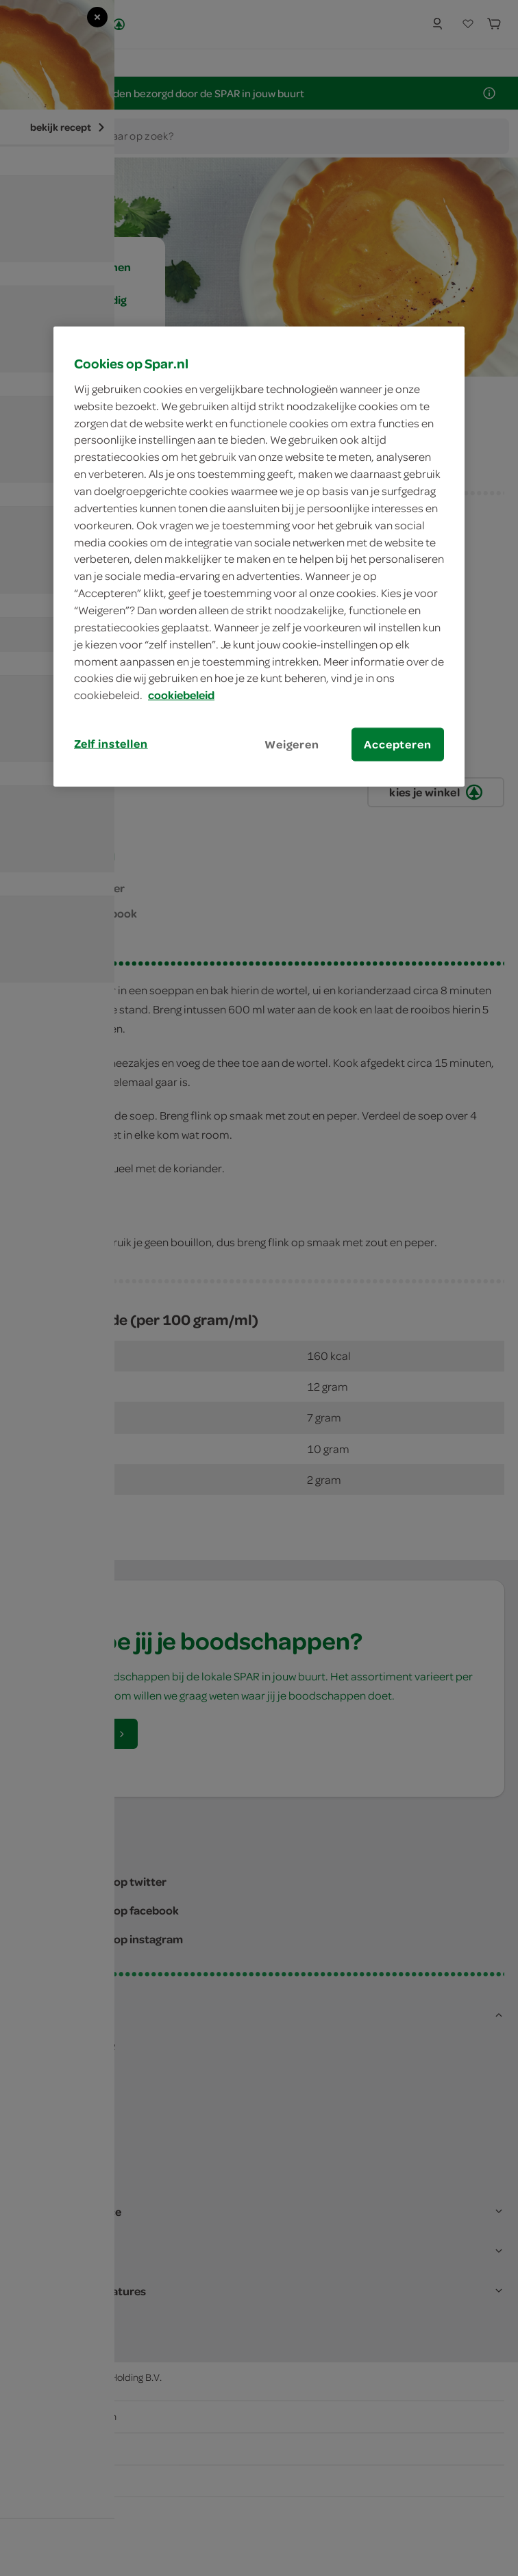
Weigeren (291, 744)
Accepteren (397, 744)
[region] (259, 557)
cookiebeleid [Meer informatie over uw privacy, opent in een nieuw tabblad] (181, 695)
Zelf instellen (111, 743)
